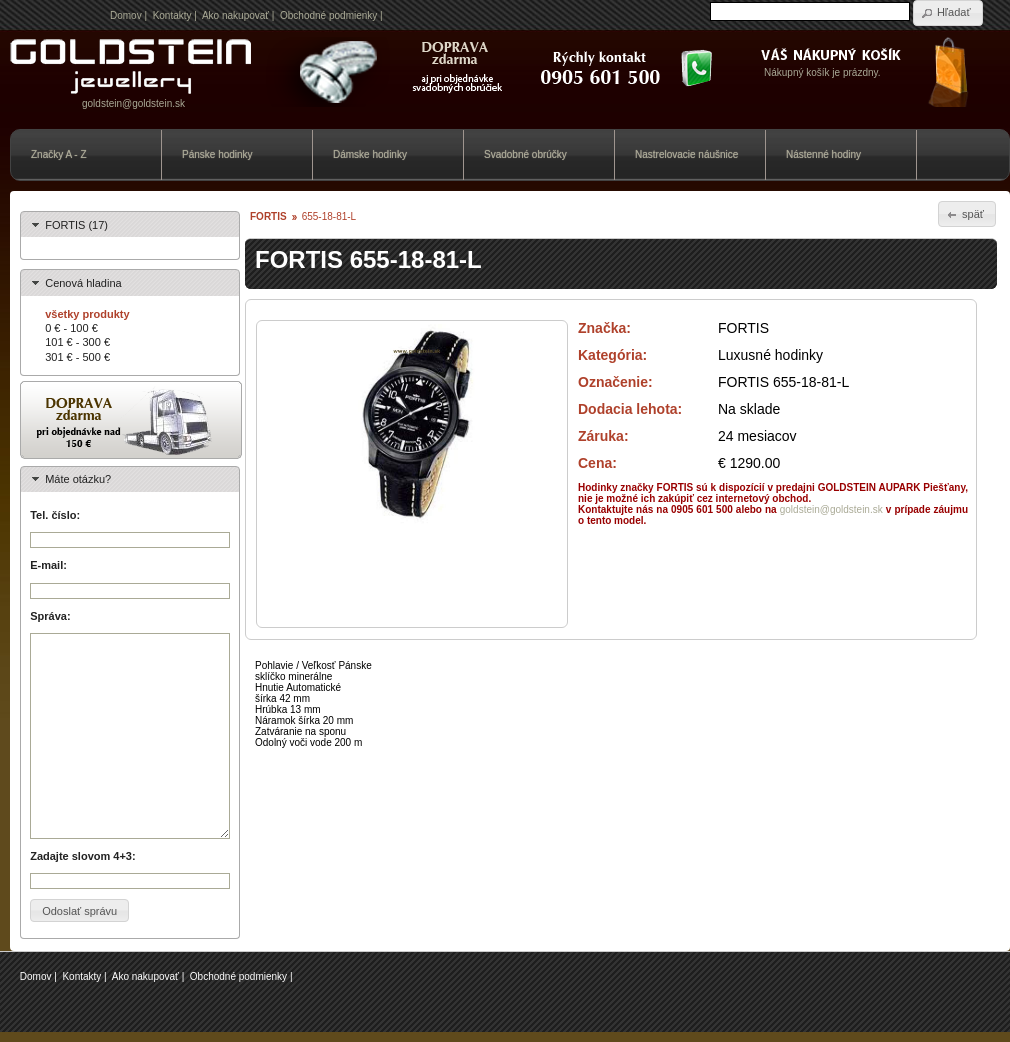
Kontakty (172, 15)
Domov (126, 15)
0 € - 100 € (71, 328)
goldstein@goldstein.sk (133, 103)
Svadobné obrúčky (525, 154)
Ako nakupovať (235, 15)
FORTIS (268, 216)
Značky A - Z (59, 154)
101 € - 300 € (77, 342)
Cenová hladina (83, 283)
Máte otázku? (78, 479)
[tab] (130, 224)
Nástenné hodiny (823, 154)
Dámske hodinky (370, 154)
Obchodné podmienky (328, 15)
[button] (948, 13)
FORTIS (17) (76, 225)
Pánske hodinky (217, 154)
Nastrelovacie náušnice (686, 154)
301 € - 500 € (77, 357)
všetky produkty (87, 314)
